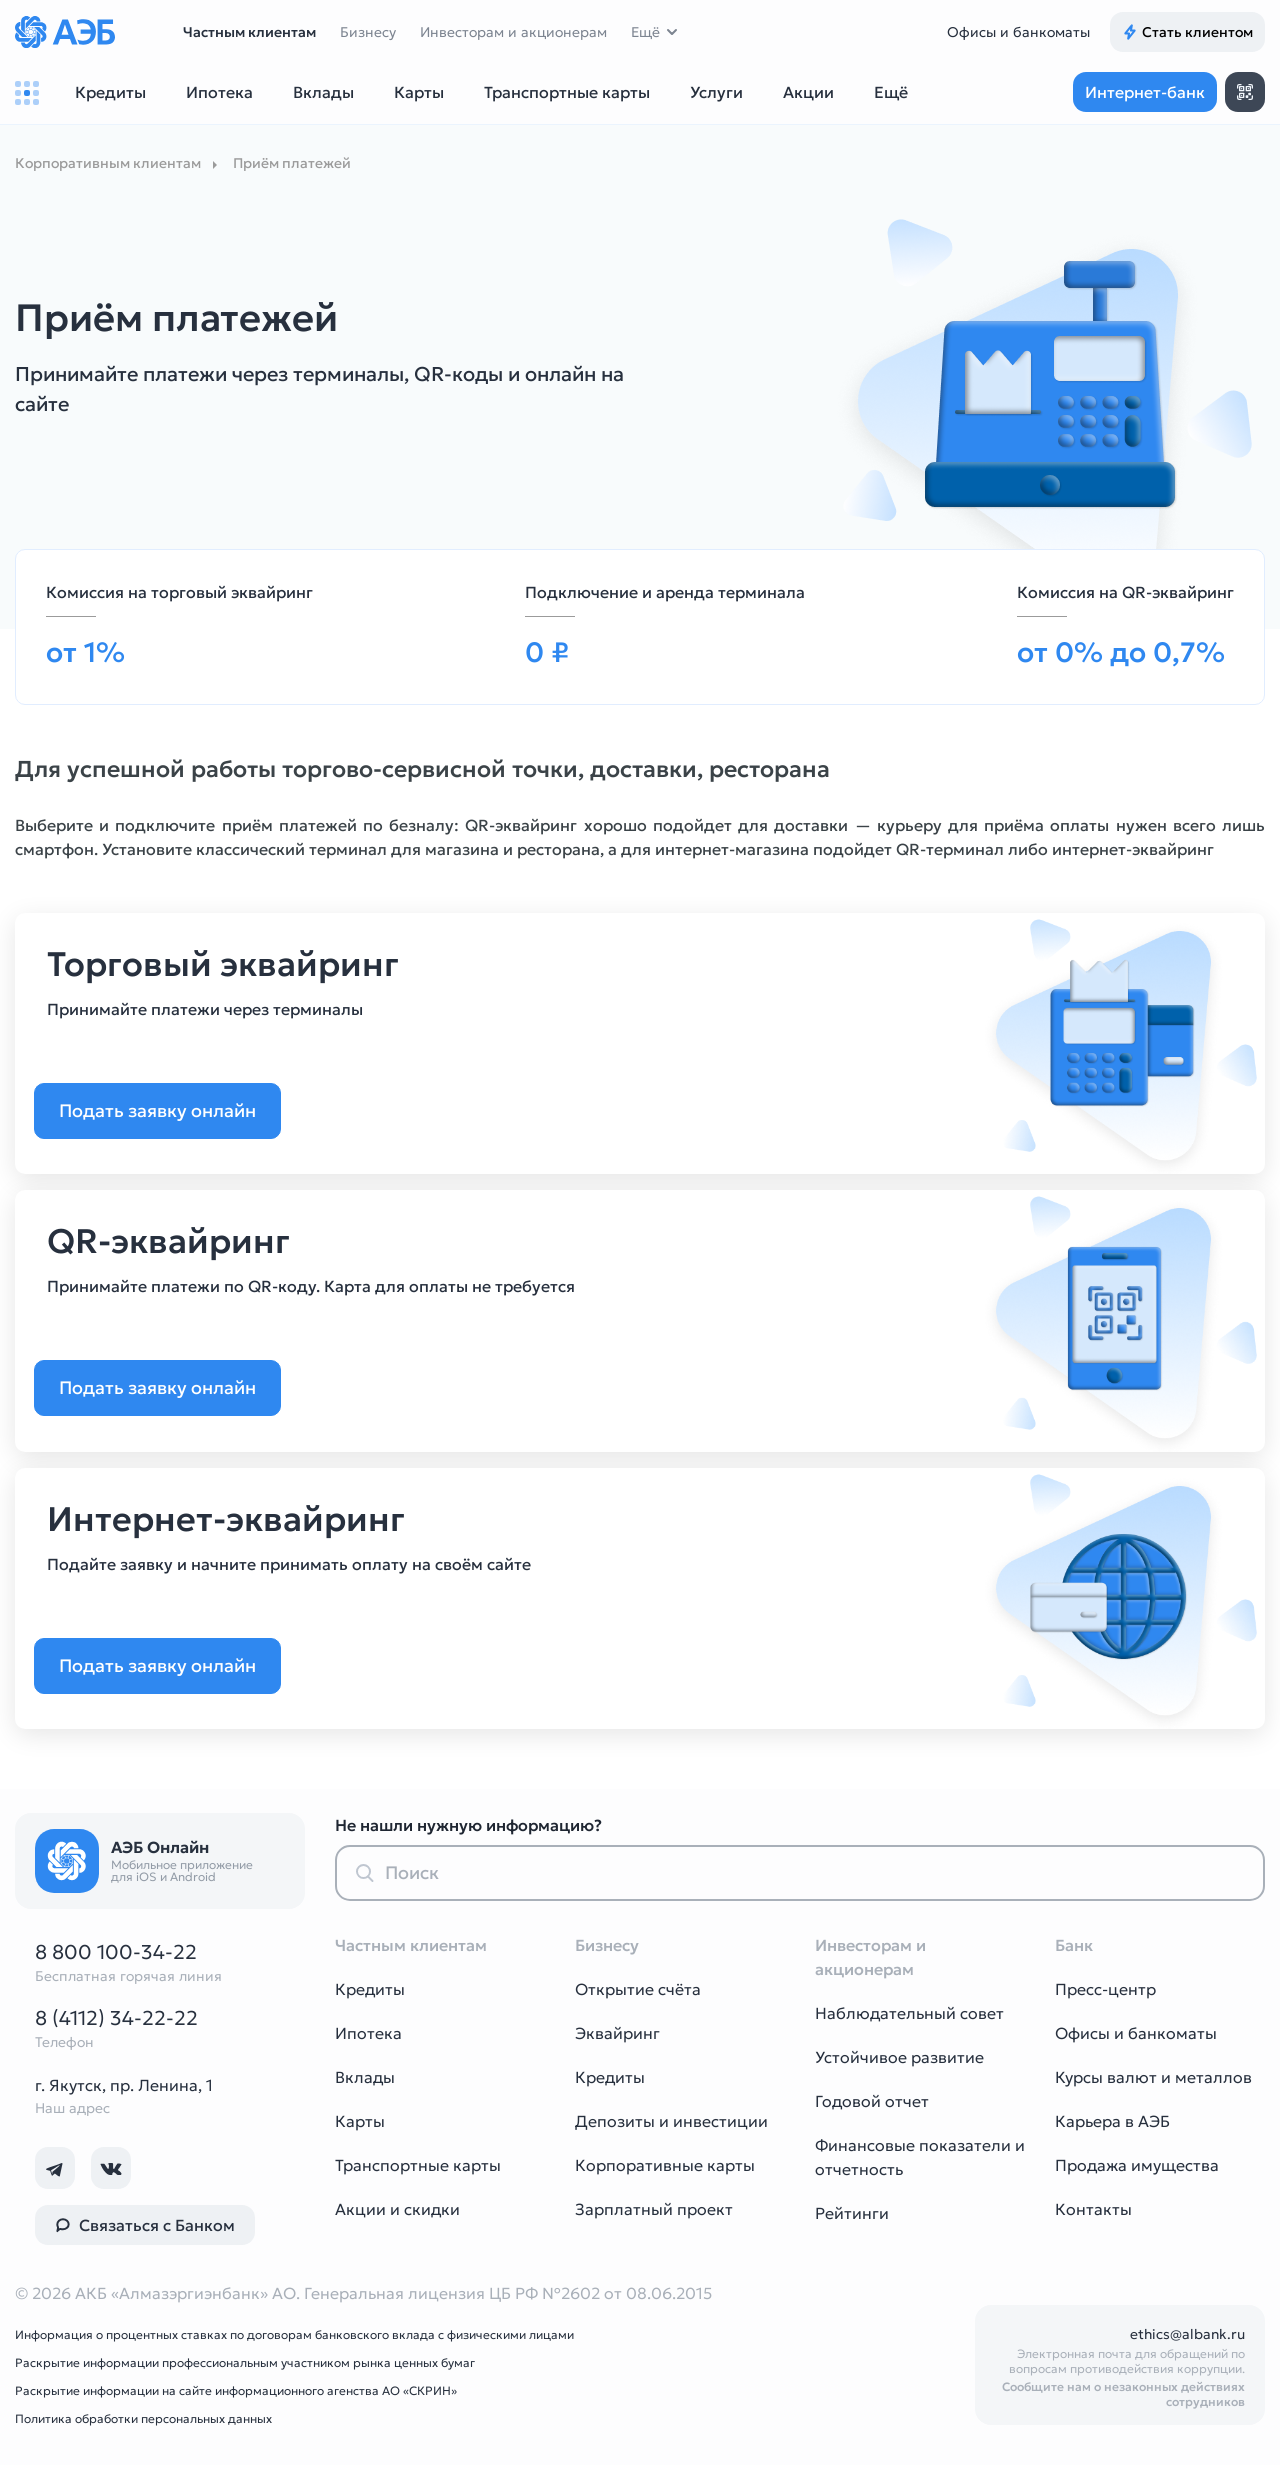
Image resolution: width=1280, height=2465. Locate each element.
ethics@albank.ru (1187, 2334)
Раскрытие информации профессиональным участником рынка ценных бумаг (245, 2362)
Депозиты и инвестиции (671, 2121)
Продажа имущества (1137, 2165)
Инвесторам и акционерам (513, 32)
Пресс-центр (1105, 1989)
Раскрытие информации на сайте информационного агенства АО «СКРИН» (236, 2390)
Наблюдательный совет (909, 2013)
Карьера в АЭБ (1112, 2121)
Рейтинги (852, 2213)
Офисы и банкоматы (1018, 32)
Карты (360, 2121)
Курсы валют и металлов (1153, 2077)
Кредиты (370, 1989)
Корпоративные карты (665, 2165)
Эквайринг (617, 2033)
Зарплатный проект (654, 2209)
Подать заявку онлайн (170, 1110)
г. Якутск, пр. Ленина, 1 (124, 2085)
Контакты (1093, 2209)
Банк (1074, 1945)
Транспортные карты (418, 2165)
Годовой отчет (872, 2101)
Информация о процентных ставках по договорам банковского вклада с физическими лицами (294, 2334)
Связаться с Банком (145, 2225)
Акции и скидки (397, 2209)
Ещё (645, 32)
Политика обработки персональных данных (143, 2418)
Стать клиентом (1187, 32)
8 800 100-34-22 (116, 1952)
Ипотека (368, 2033)
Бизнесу (368, 32)
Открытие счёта (638, 1989)
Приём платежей (292, 163)
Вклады (365, 2077)
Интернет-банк (1145, 92)
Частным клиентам (249, 32)
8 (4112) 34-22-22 (116, 2018)
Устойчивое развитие (899, 2057)
